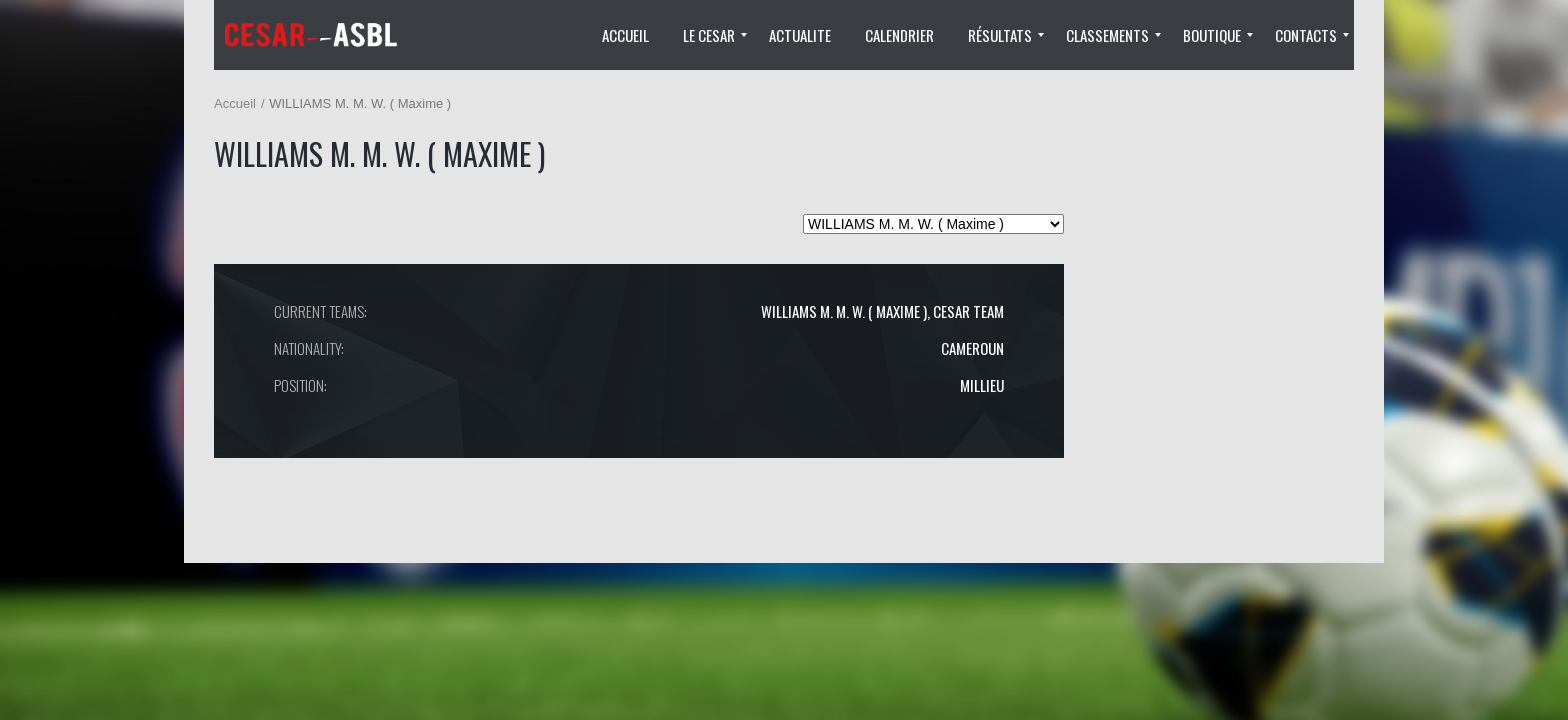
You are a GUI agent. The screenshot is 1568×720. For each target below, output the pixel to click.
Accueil (235, 103)
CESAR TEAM (968, 311)
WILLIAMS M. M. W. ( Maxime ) (844, 311)
